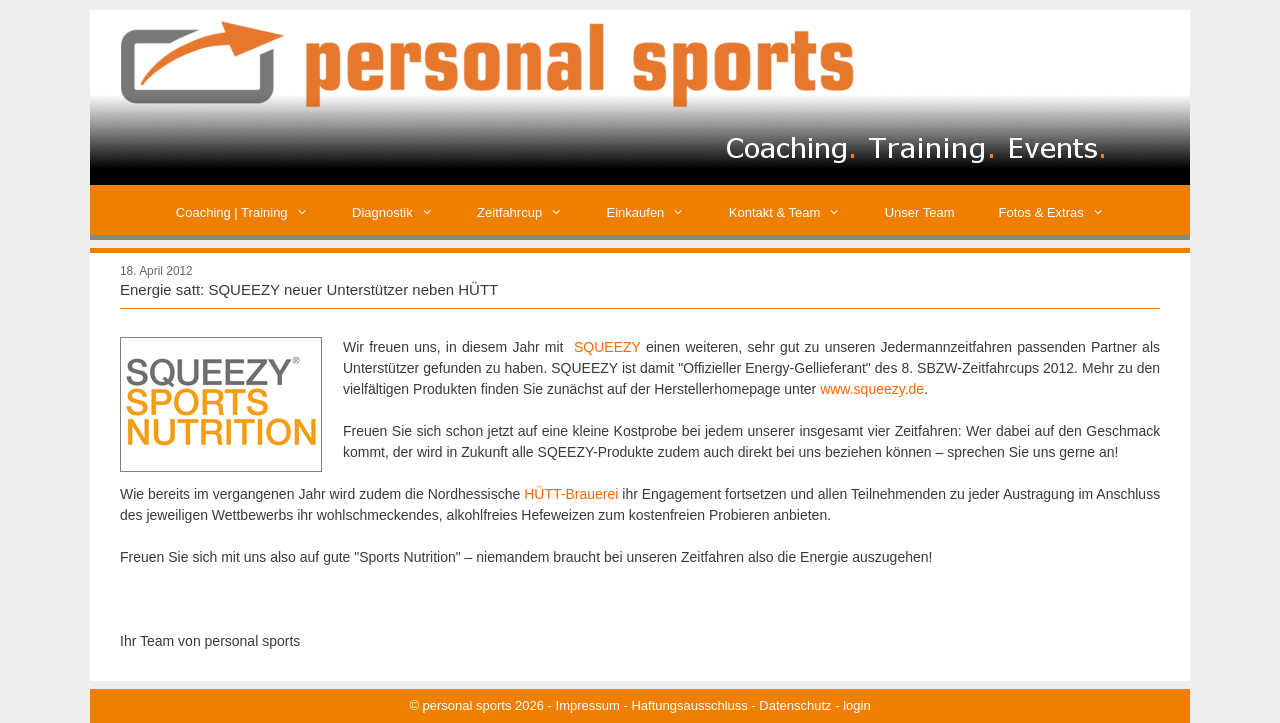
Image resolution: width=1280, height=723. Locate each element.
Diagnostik (403, 212)
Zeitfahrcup (530, 212)
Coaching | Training (253, 212)
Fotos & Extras (1063, 212)
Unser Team (920, 212)
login (856, 705)
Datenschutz (795, 705)
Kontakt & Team (796, 212)
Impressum (588, 705)
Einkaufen (657, 212)
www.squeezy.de (872, 389)
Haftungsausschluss (689, 705)
